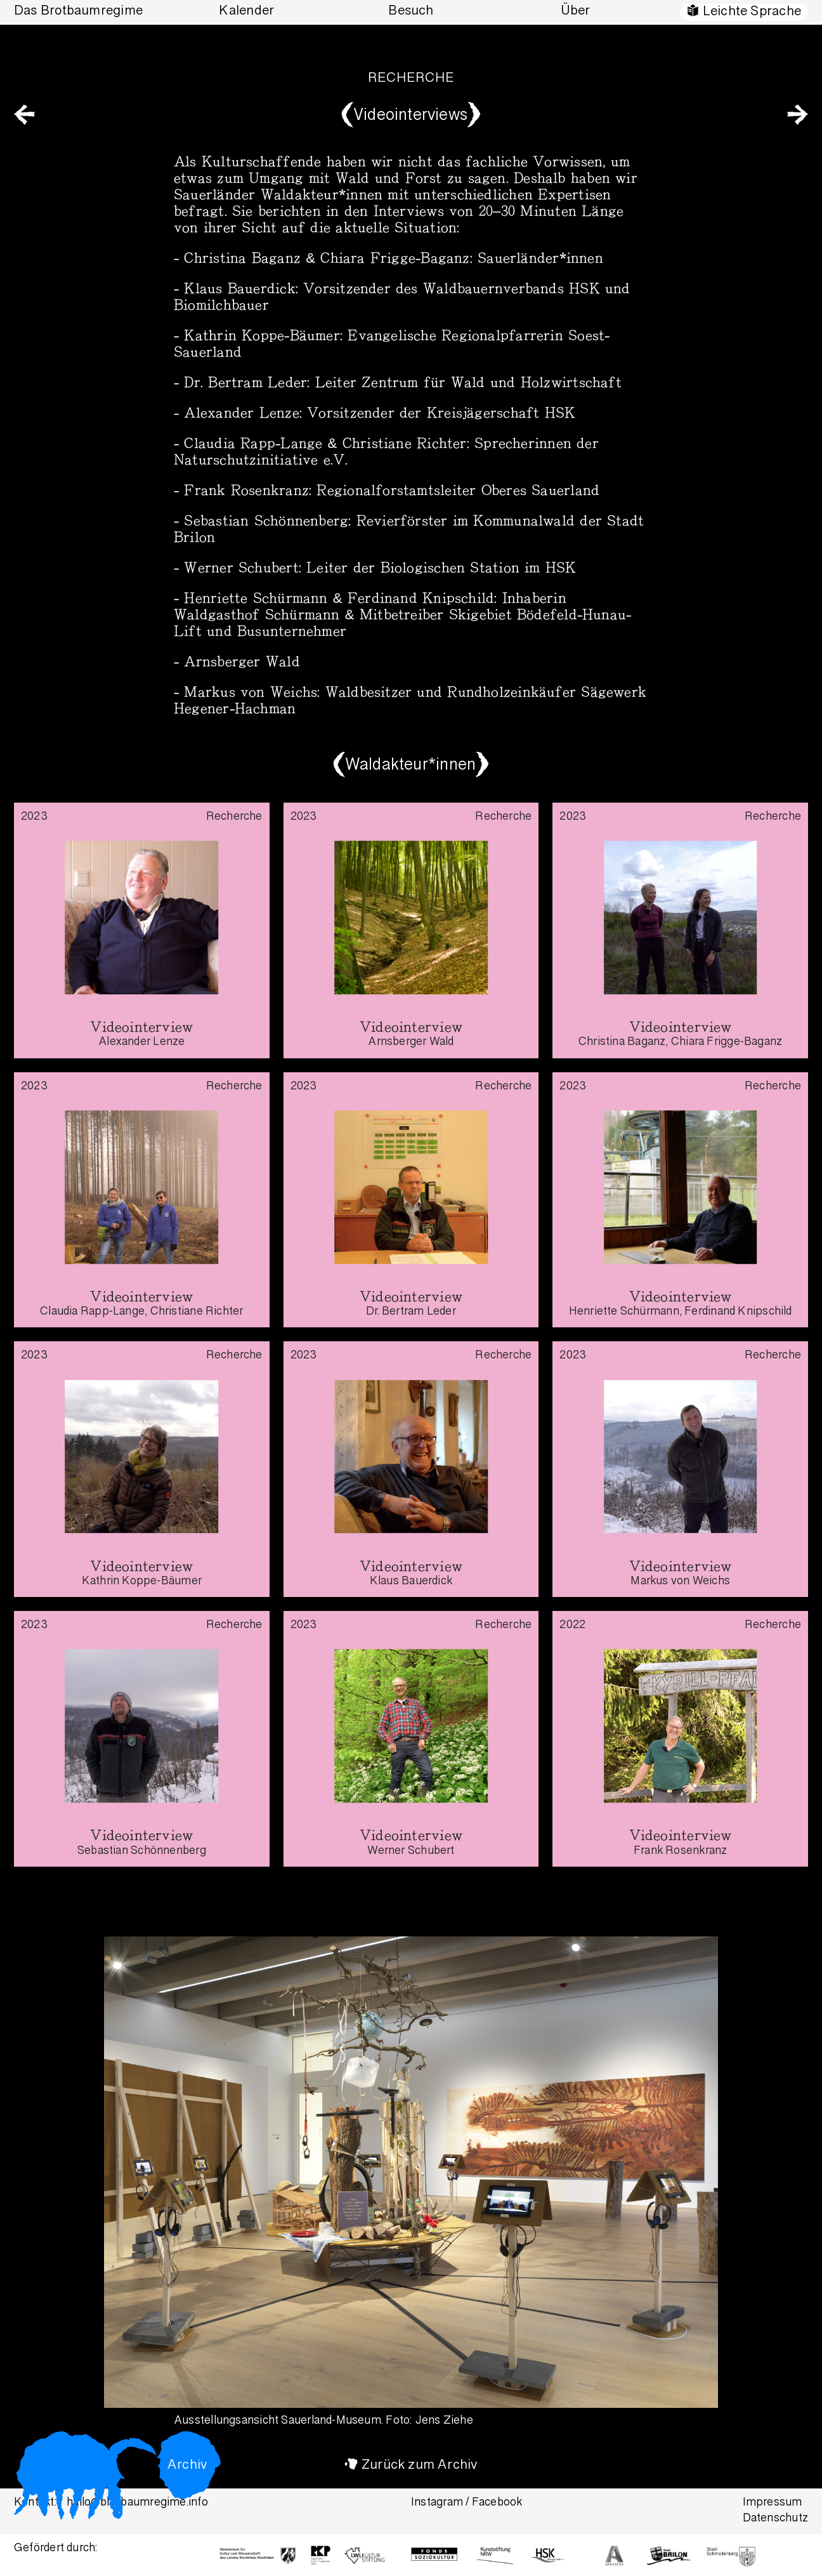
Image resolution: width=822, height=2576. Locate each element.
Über (575, 11)
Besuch (410, 11)
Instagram (437, 2503)
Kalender (246, 11)
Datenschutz (775, 2519)
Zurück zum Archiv (420, 2466)
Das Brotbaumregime (78, 11)
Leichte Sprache (752, 12)
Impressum (772, 2503)
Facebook (497, 2503)
